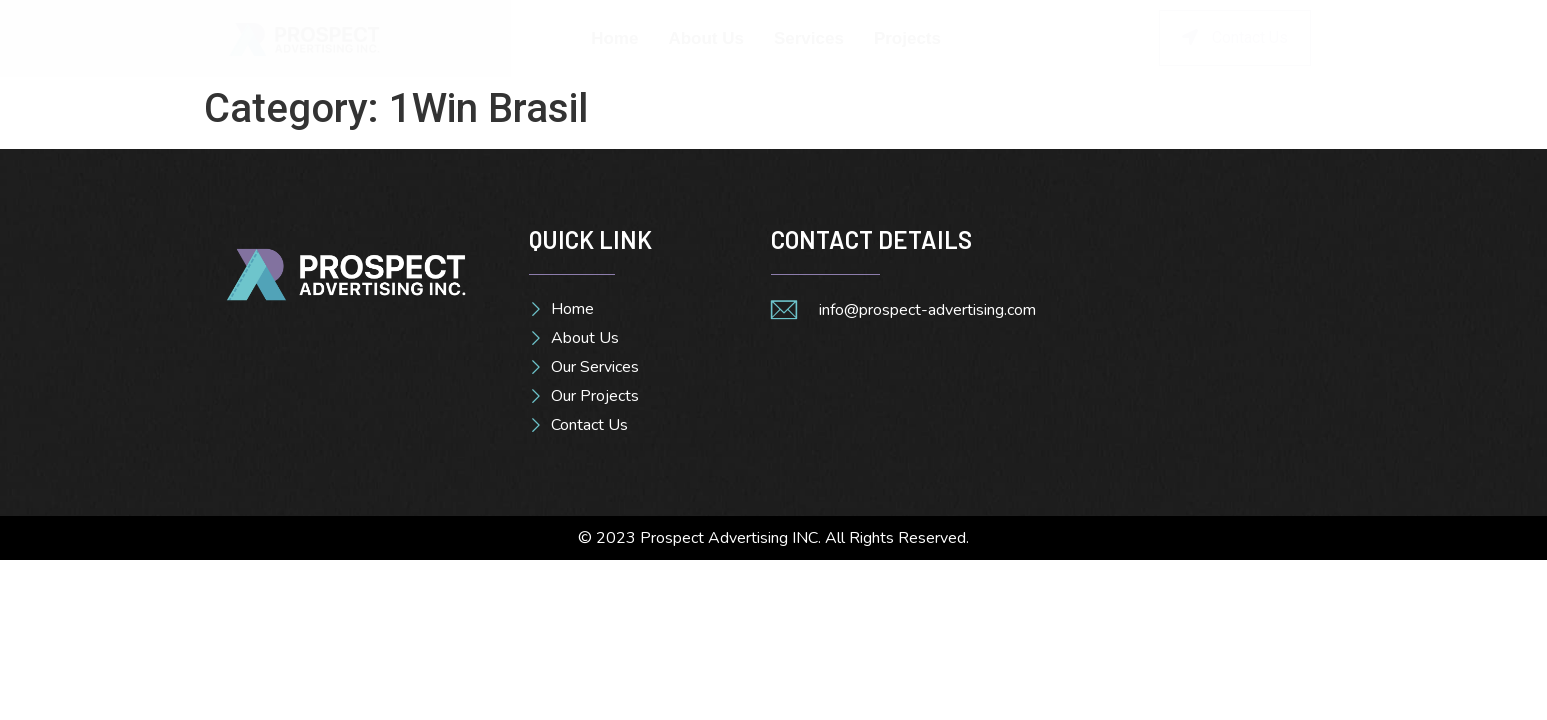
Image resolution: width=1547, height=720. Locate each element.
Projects (907, 38)
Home (614, 38)
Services (809, 38)
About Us (706, 38)
